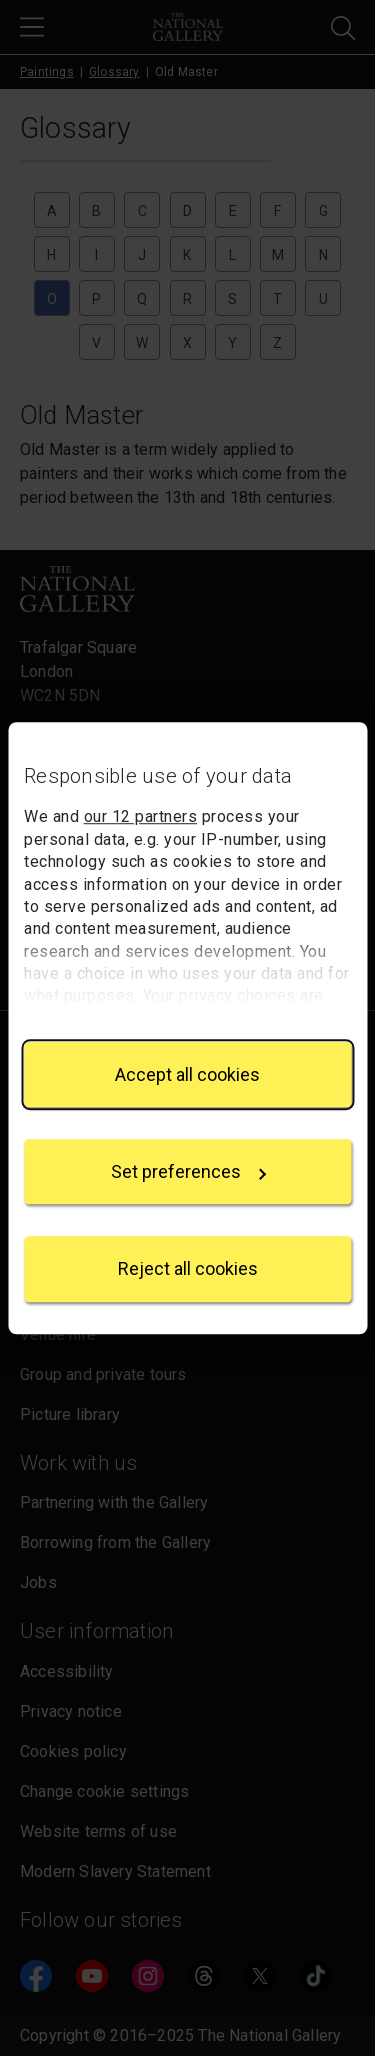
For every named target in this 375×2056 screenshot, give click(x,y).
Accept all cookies (187, 1074)
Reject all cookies (188, 1269)
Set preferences (189, 1171)
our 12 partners (141, 817)
